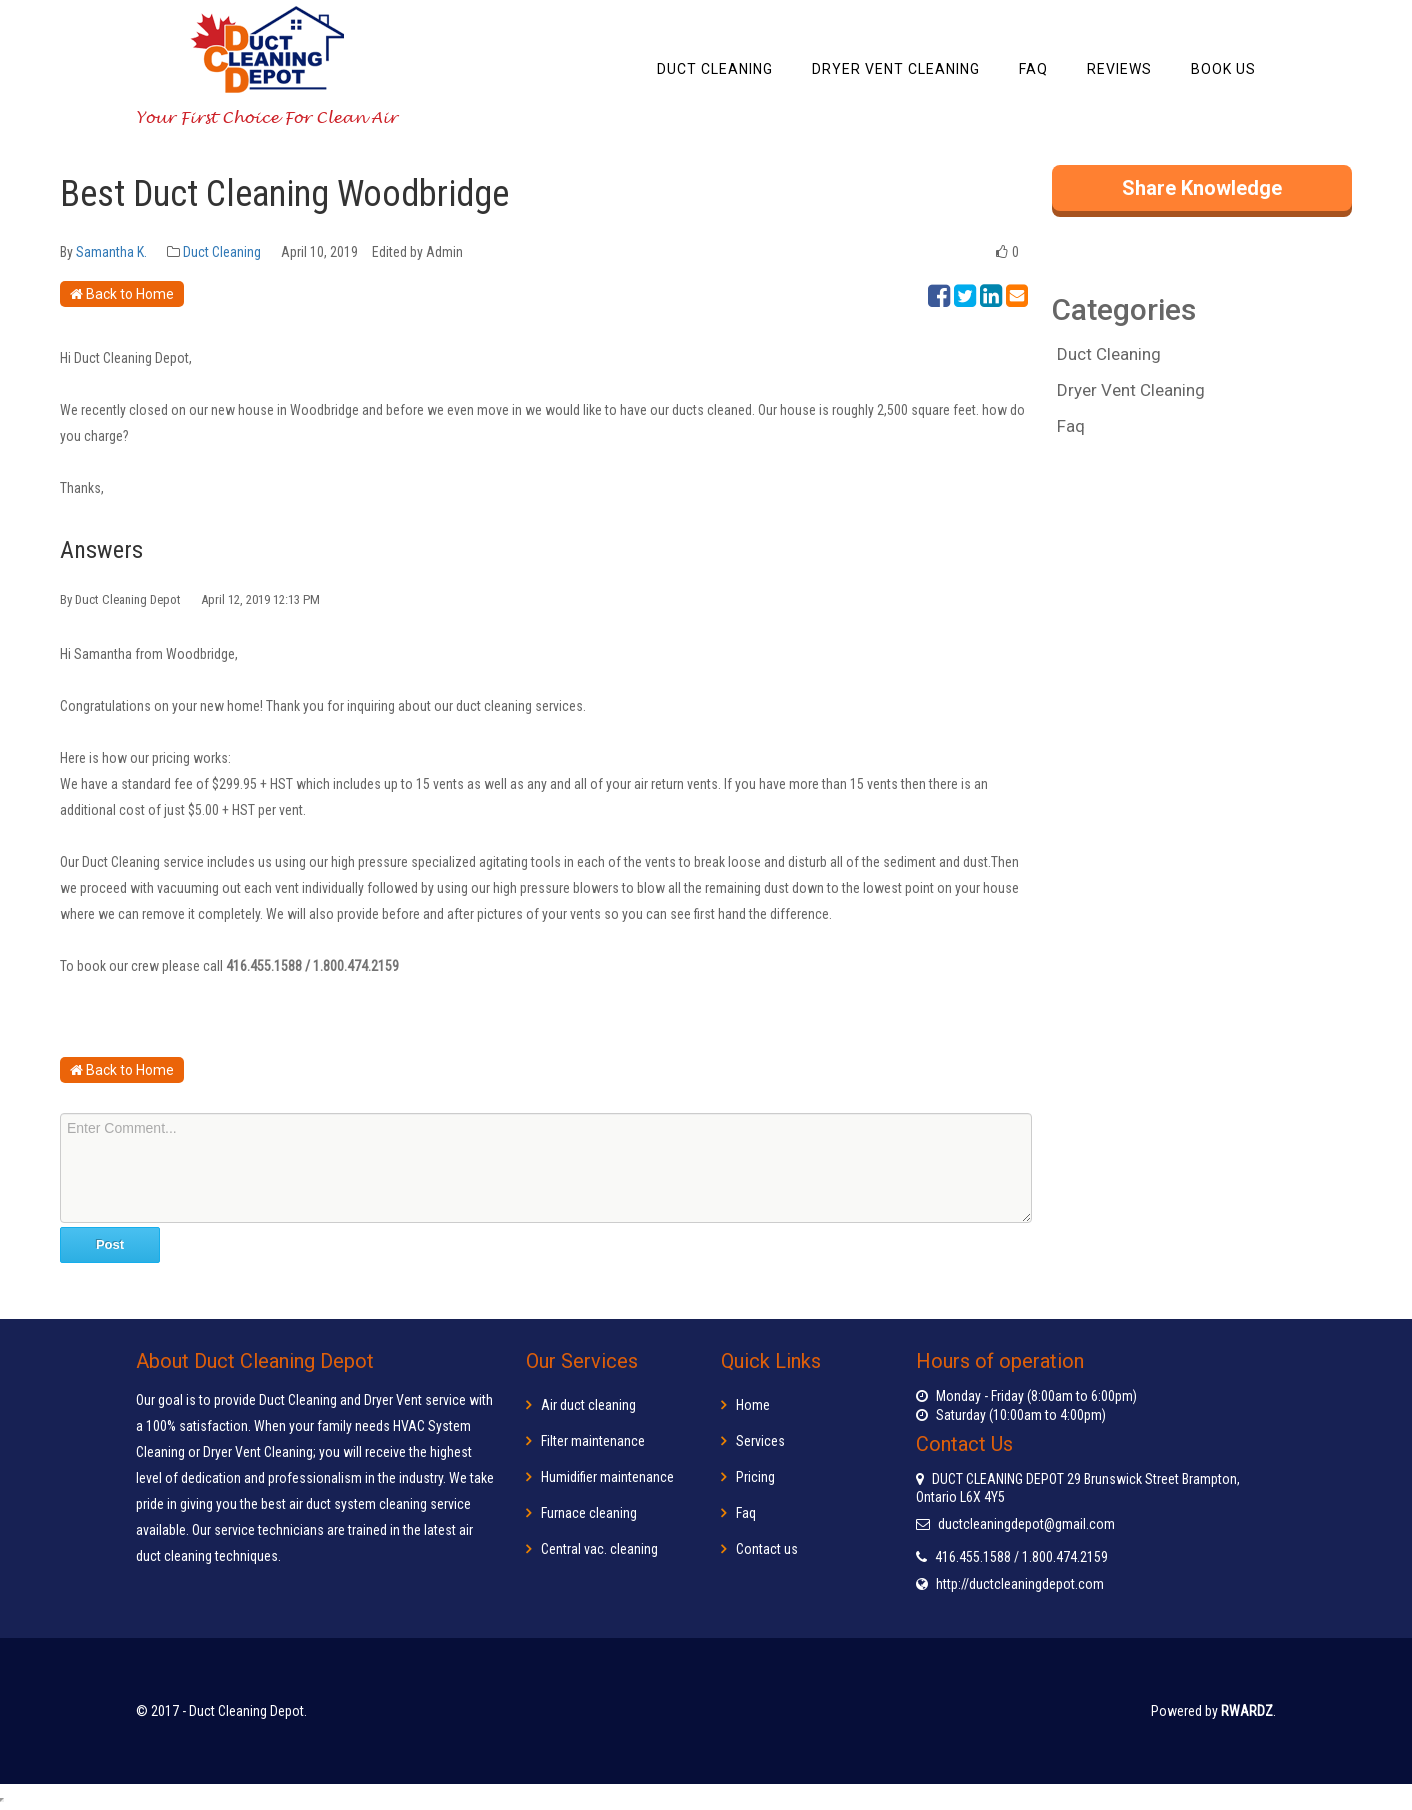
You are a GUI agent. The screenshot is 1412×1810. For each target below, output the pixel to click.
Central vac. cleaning (599, 1549)
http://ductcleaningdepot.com (1010, 1584)
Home (753, 1405)
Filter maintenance (593, 1441)
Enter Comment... (546, 1168)
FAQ (1033, 69)
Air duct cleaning (588, 1405)
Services (760, 1441)
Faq (1071, 426)
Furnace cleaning (589, 1513)
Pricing (755, 1477)
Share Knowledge (1202, 188)
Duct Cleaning (715, 69)
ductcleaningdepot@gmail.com (1015, 1524)
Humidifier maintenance (607, 1477)
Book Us (1223, 69)
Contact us (767, 1549)
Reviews (1119, 69)
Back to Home (130, 294)
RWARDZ (1247, 1711)
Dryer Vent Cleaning (896, 69)
